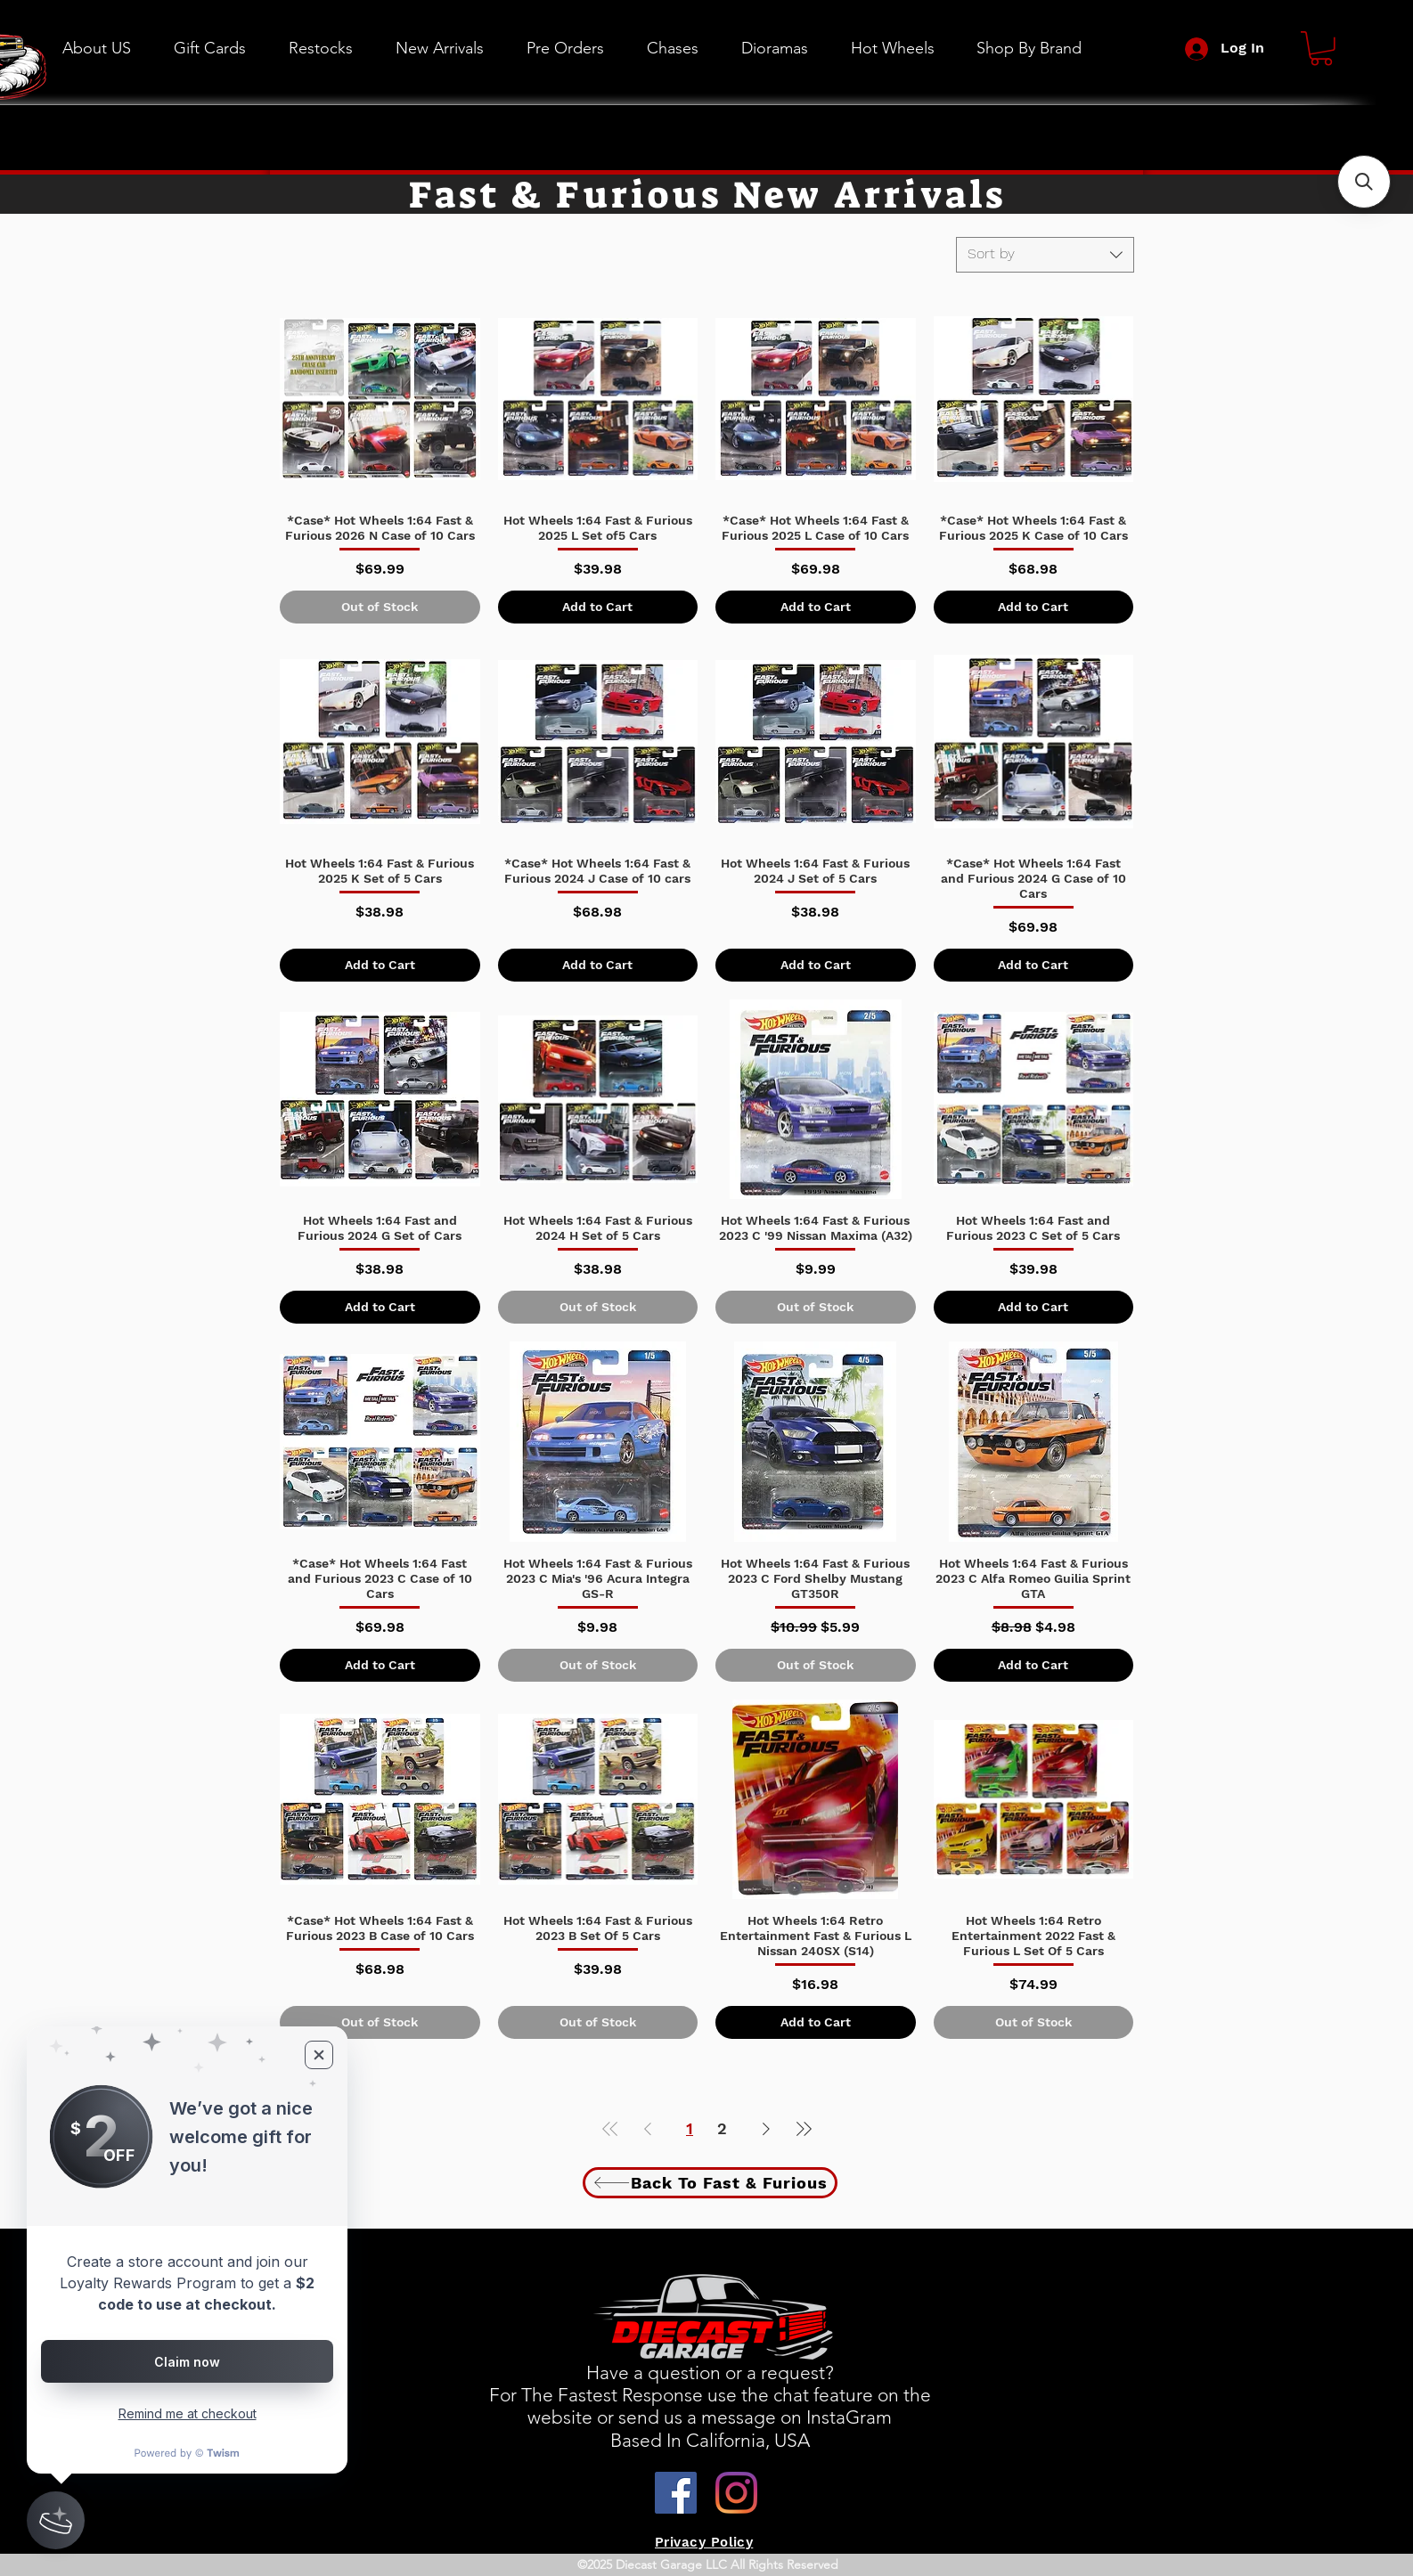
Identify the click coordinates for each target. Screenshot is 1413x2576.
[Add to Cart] (598, 607)
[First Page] (610, 2128)
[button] (892, 48)
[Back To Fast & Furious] (710, 2182)
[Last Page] (803, 2128)
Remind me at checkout (187, 2413)
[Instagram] (736, 2493)
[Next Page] (766, 2128)
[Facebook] (676, 2493)
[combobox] (1045, 255)
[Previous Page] (647, 2128)
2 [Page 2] (722, 2128)
